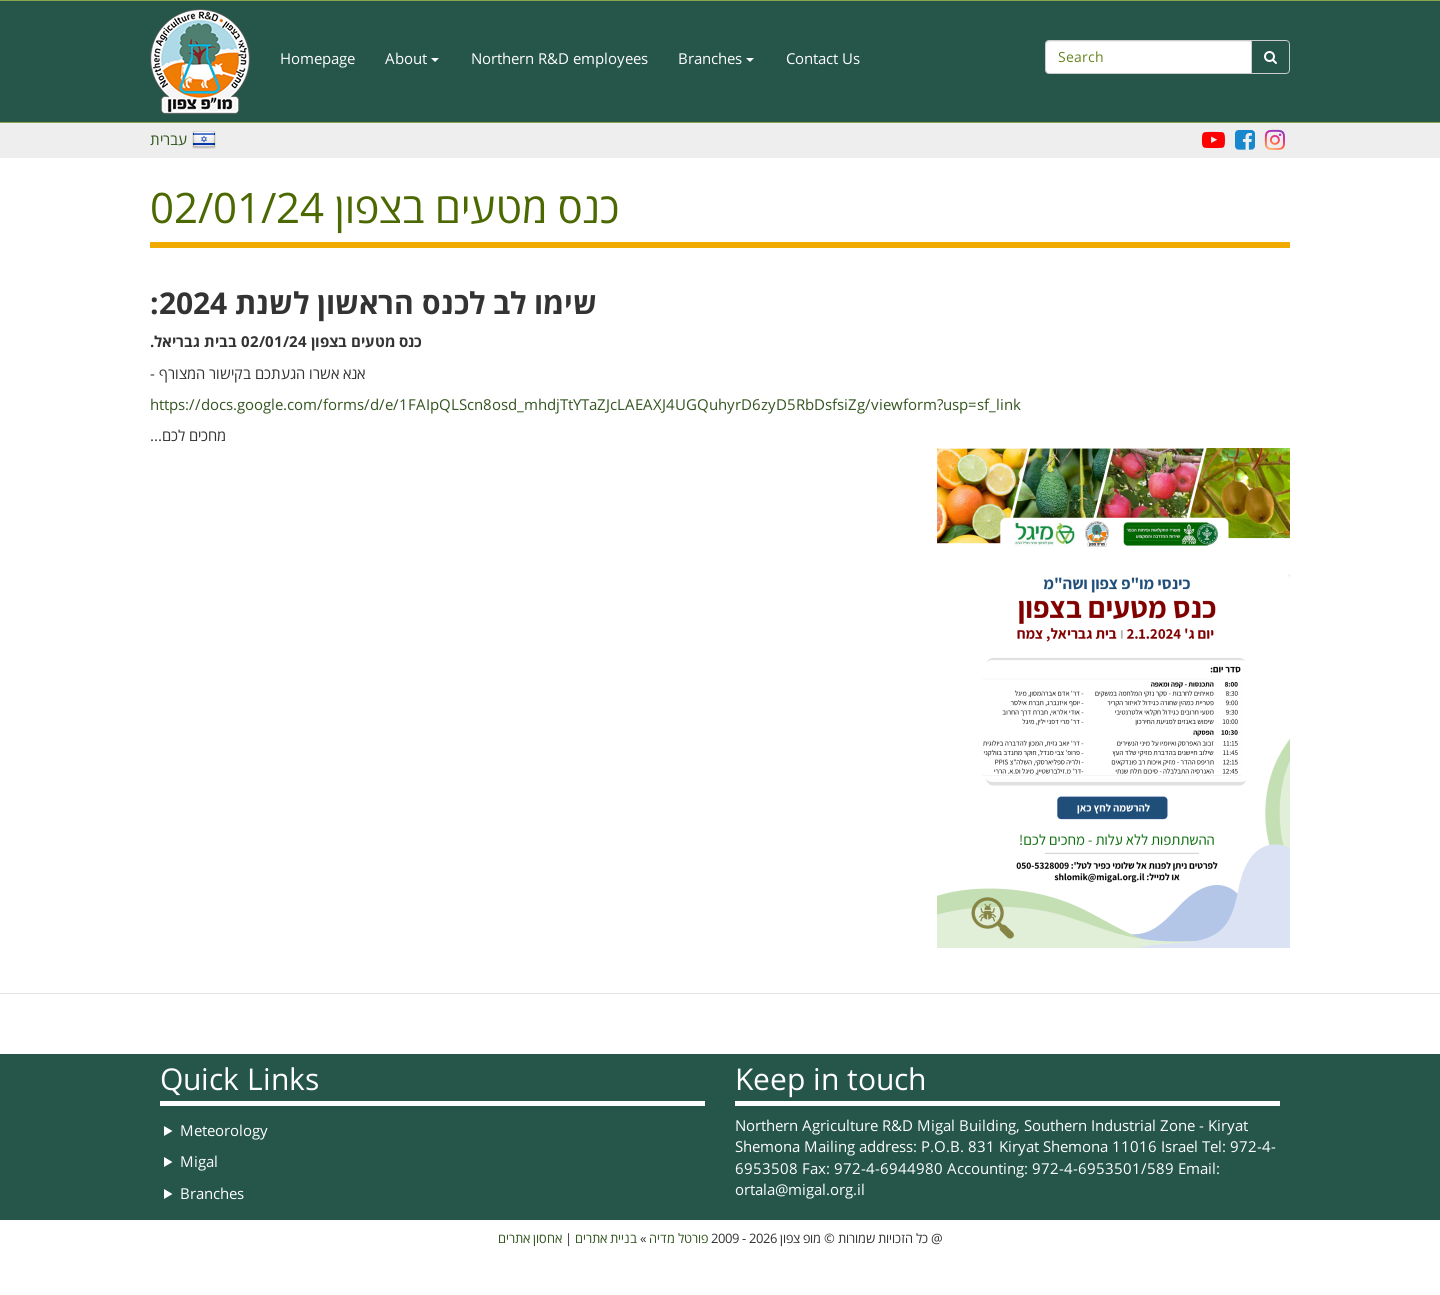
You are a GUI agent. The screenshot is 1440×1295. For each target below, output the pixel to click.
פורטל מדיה (678, 1239)
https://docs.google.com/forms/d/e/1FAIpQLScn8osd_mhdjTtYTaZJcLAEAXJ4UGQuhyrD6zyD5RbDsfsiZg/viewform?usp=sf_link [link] (585, 405)
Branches (716, 59)
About (412, 59)
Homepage (317, 59)
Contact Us (823, 59)
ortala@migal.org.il (800, 1190)
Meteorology (224, 1131)
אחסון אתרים (530, 1239)
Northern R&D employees (559, 59)
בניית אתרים (606, 1239)
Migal (199, 1162)
